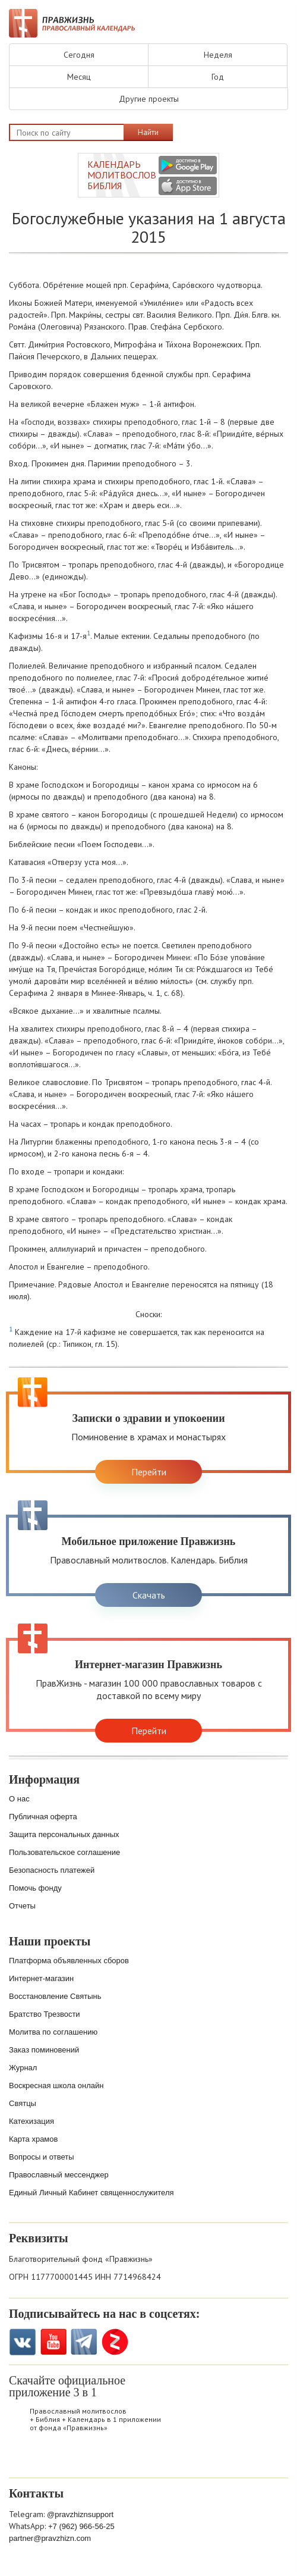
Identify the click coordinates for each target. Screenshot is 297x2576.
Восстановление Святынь (55, 1996)
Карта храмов (33, 2139)
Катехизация (31, 2121)
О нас (19, 1798)
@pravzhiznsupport (80, 2514)
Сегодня (79, 54)
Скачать (148, 1595)
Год (217, 76)
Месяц (79, 76)
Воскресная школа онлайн (56, 2085)
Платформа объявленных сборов (69, 1960)
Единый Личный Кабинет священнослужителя (91, 2192)
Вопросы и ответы (41, 2156)
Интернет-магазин (41, 1978)
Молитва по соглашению (53, 2031)
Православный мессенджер (59, 2174)
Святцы (22, 2103)
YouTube (53, 2342)
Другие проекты (149, 98)
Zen (115, 2342)
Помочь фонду (35, 1888)
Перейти (148, 1472)
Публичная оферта (43, 1816)
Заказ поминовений (44, 2049)
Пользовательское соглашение (64, 1852)
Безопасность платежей (51, 1870)
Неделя (218, 54)
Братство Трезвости (44, 2014)
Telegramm (84, 2342)
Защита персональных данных (64, 1834)
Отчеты (22, 1905)
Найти (148, 132)
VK (22, 2342)
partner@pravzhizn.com (50, 2538)
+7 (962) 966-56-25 (81, 2526)
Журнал (23, 2067)
